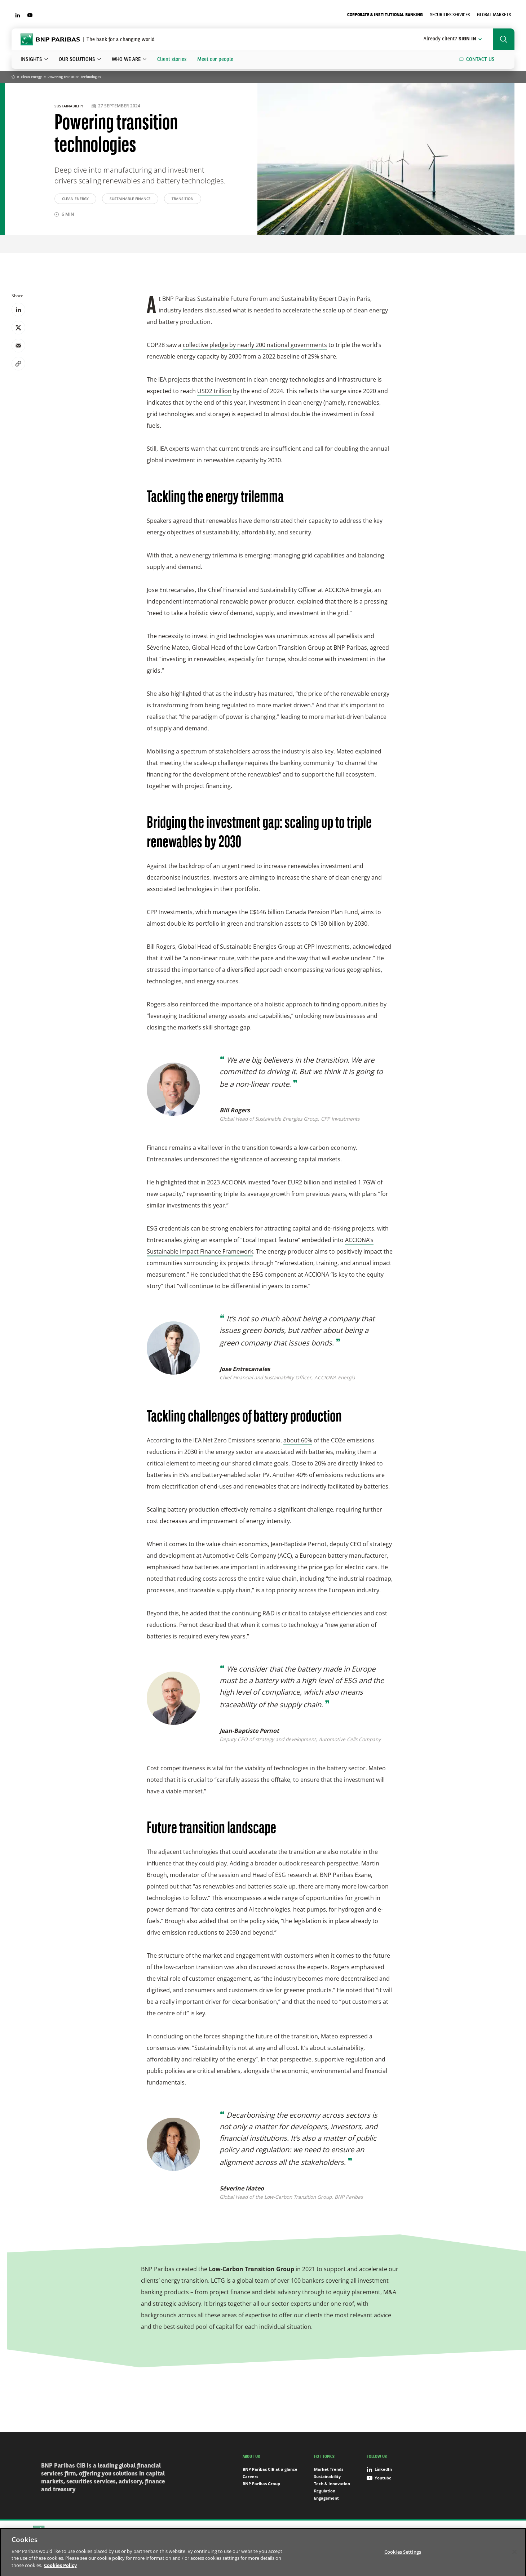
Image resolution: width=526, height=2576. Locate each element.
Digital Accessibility (436, 2531)
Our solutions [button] (77, 59)
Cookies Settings (362, 2531)
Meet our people (215, 59)
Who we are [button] (126, 59)
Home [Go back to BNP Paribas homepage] (13, 77)
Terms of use (397, 2531)
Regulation (324, 2490)
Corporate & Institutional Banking (385, 15)
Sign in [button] (453, 38)
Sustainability (69, 105)
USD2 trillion (214, 391)
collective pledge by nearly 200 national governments (255, 345)
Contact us (480, 59)
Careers (250, 2476)
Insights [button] (31, 59)
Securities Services (450, 15)
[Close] (514, 2559)
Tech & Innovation (332, 2483)
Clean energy (31, 77)
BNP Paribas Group (261, 2483)
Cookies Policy (325, 2531)
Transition (183, 198)
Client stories (171, 59)
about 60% (297, 1440)
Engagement (326, 2498)
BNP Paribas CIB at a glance (270, 2469)
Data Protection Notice (281, 2531)
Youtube (379, 2478)
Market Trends (328, 2469)
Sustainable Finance (130, 198)
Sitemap (244, 2531)
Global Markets (494, 15)
